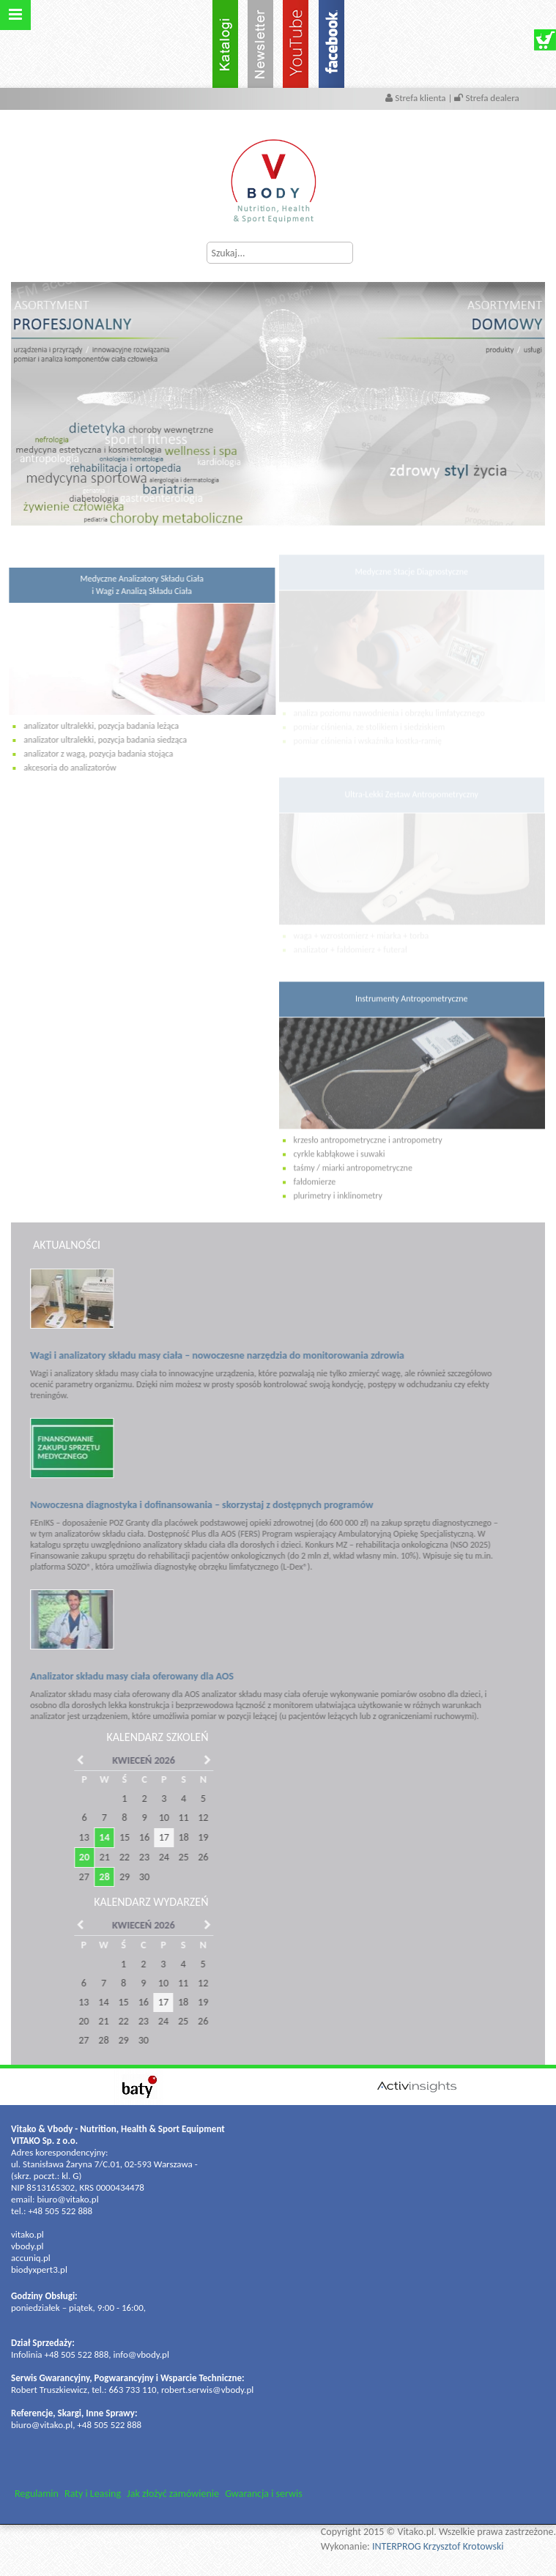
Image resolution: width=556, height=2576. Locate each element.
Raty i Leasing (92, 2493)
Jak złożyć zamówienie (173, 2493)
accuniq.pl (31, 2257)
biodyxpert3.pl (39, 2269)
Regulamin (37, 2493)
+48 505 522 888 (60, 2210)
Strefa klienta (416, 97)
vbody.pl (27, 2246)
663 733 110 (133, 2389)
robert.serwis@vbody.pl (207, 2389)
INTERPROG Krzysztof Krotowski (438, 2546)
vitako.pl (27, 2234)
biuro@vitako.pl (67, 2199)
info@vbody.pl (141, 2354)
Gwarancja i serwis (264, 2493)
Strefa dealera (486, 97)
